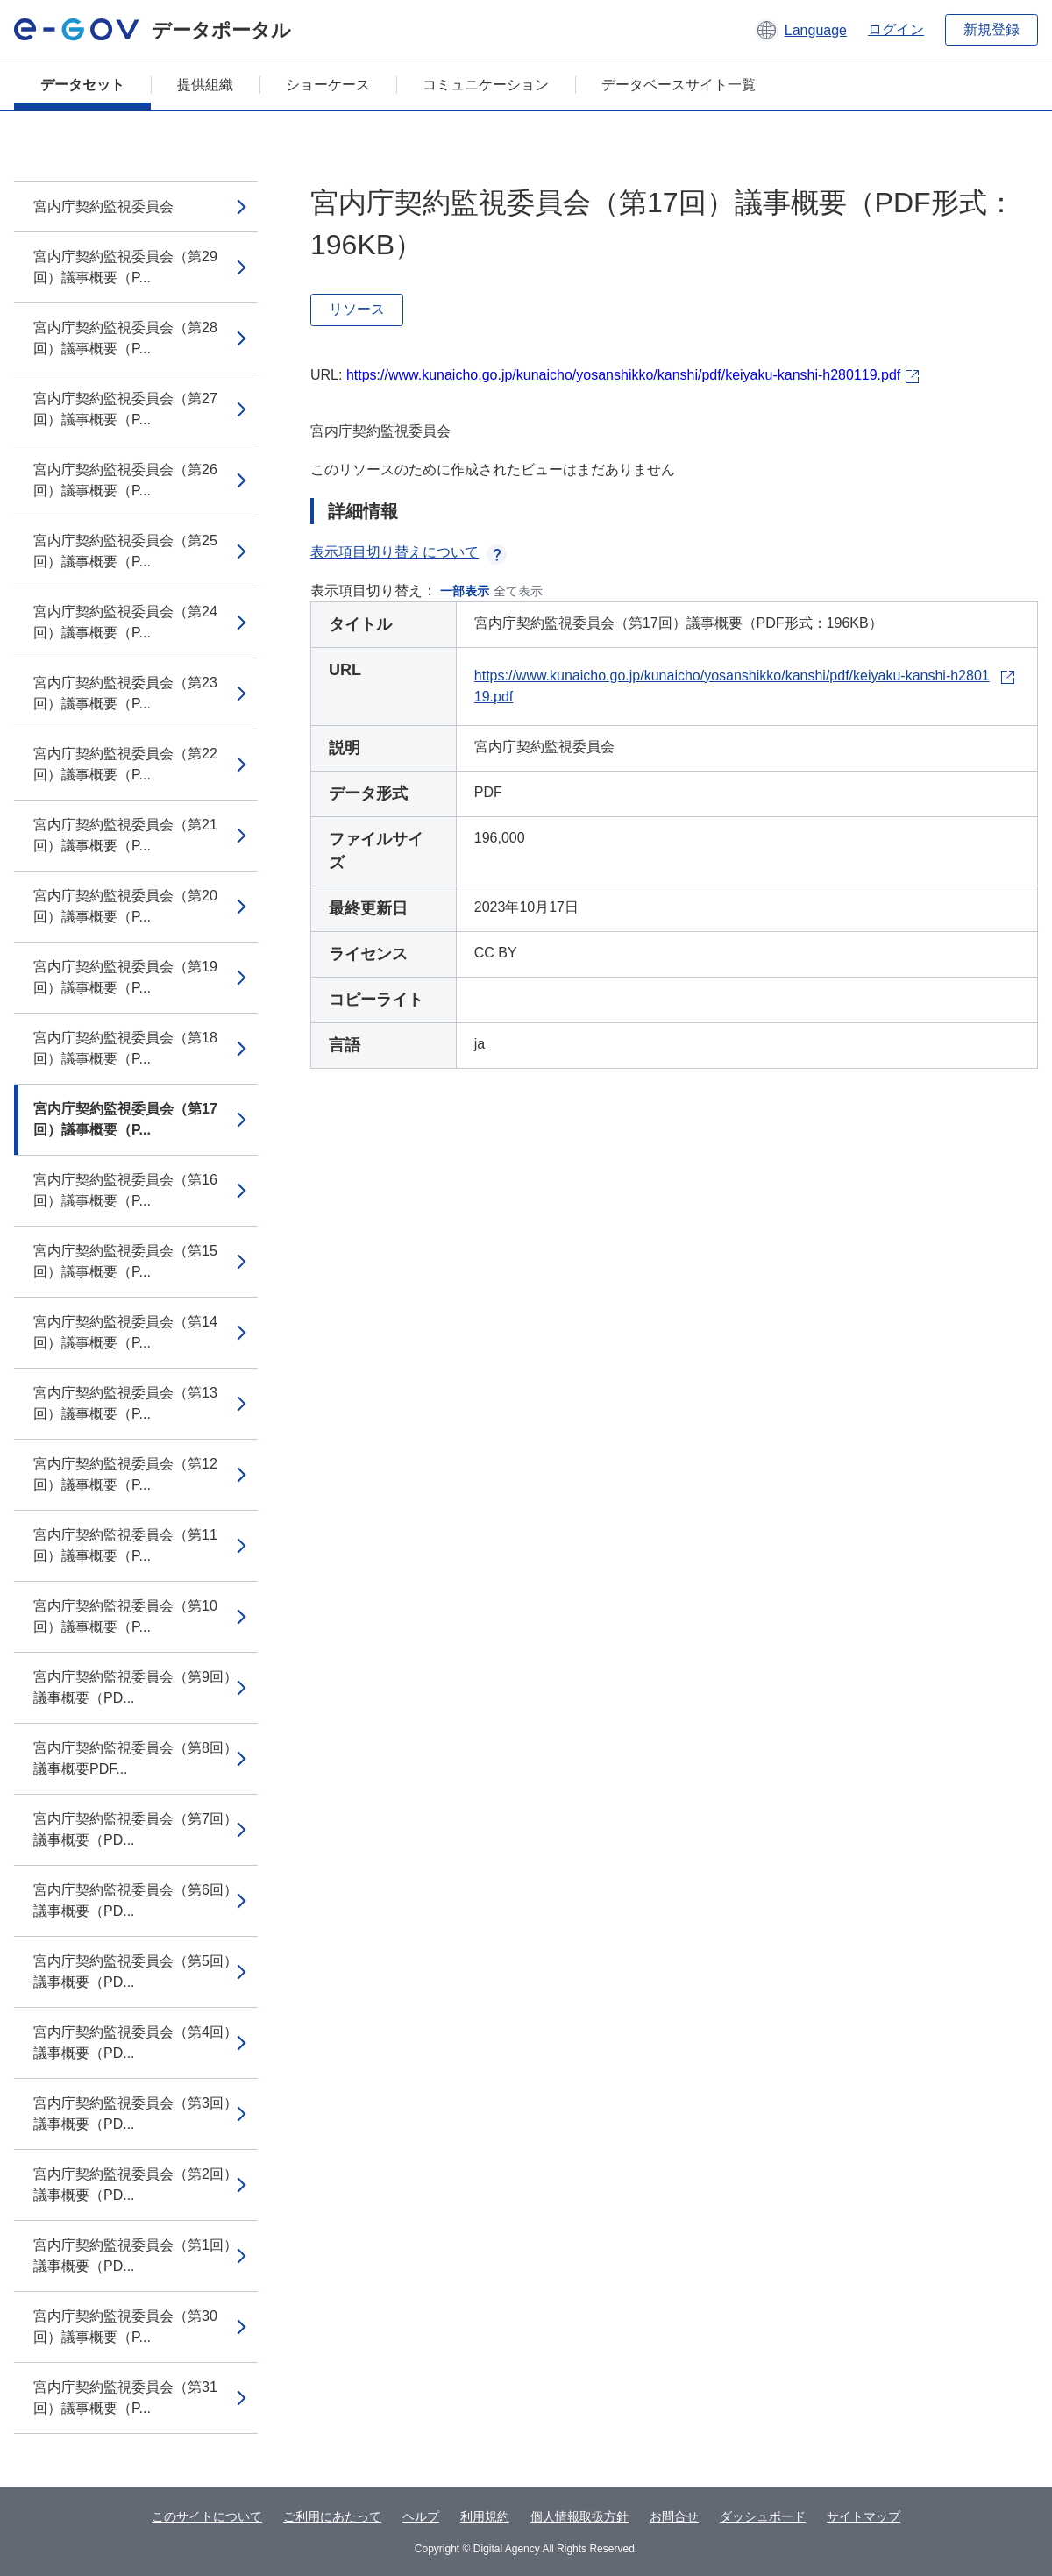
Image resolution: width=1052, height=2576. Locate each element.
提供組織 (205, 84)
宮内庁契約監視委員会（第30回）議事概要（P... (125, 2327)
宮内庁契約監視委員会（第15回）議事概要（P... (125, 1261)
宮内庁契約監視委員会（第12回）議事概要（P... (125, 1474)
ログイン (896, 29)
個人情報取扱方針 (579, 2516)
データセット (82, 84)
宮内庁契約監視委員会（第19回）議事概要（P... (125, 977)
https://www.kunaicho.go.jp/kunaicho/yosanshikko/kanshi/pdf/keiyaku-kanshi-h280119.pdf (623, 374)
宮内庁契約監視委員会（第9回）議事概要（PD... (135, 1687)
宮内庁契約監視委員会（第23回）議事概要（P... (125, 693)
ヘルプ (420, 2516)
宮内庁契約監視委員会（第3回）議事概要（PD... (135, 2113)
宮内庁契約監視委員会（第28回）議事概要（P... (125, 338)
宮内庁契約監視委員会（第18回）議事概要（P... (125, 1048)
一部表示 (464, 591)
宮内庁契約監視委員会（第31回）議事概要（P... (125, 2398)
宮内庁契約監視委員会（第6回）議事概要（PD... (135, 1900)
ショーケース (328, 84)
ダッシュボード (763, 2516)
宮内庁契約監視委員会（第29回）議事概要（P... (125, 267)
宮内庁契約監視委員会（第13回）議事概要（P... (125, 1403)
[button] (801, 29)
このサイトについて (207, 2516)
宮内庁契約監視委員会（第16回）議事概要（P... (125, 1190)
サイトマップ (863, 2516)
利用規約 (484, 2516)
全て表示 (518, 591)
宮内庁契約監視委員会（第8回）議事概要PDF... (135, 1758)
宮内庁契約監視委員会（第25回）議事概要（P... (125, 551)
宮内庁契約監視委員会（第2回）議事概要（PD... (135, 2184)
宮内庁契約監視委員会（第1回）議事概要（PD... (135, 2256)
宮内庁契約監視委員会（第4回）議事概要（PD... (135, 2042)
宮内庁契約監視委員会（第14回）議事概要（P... (125, 1332)
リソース (357, 309)
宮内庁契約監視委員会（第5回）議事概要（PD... (135, 1971)
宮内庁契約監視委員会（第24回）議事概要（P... (125, 622)
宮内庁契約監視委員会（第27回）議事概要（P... (125, 409)
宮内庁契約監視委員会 (103, 206)
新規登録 (991, 29)
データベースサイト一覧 (678, 84)
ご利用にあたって (332, 2516)
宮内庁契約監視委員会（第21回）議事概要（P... (125, 835)
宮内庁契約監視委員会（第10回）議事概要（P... (125, 1616)
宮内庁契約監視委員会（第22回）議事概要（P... (125, 764)
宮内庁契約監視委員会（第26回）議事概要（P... (125, 480)
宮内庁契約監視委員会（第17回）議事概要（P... (125, 1119)
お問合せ (674, 2516)
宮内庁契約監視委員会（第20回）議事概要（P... (125, 906)
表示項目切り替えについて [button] (408, 551)
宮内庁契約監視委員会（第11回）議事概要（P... (125, 1545)
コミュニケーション (486, 84)
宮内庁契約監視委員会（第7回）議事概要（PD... (135, 1829)
